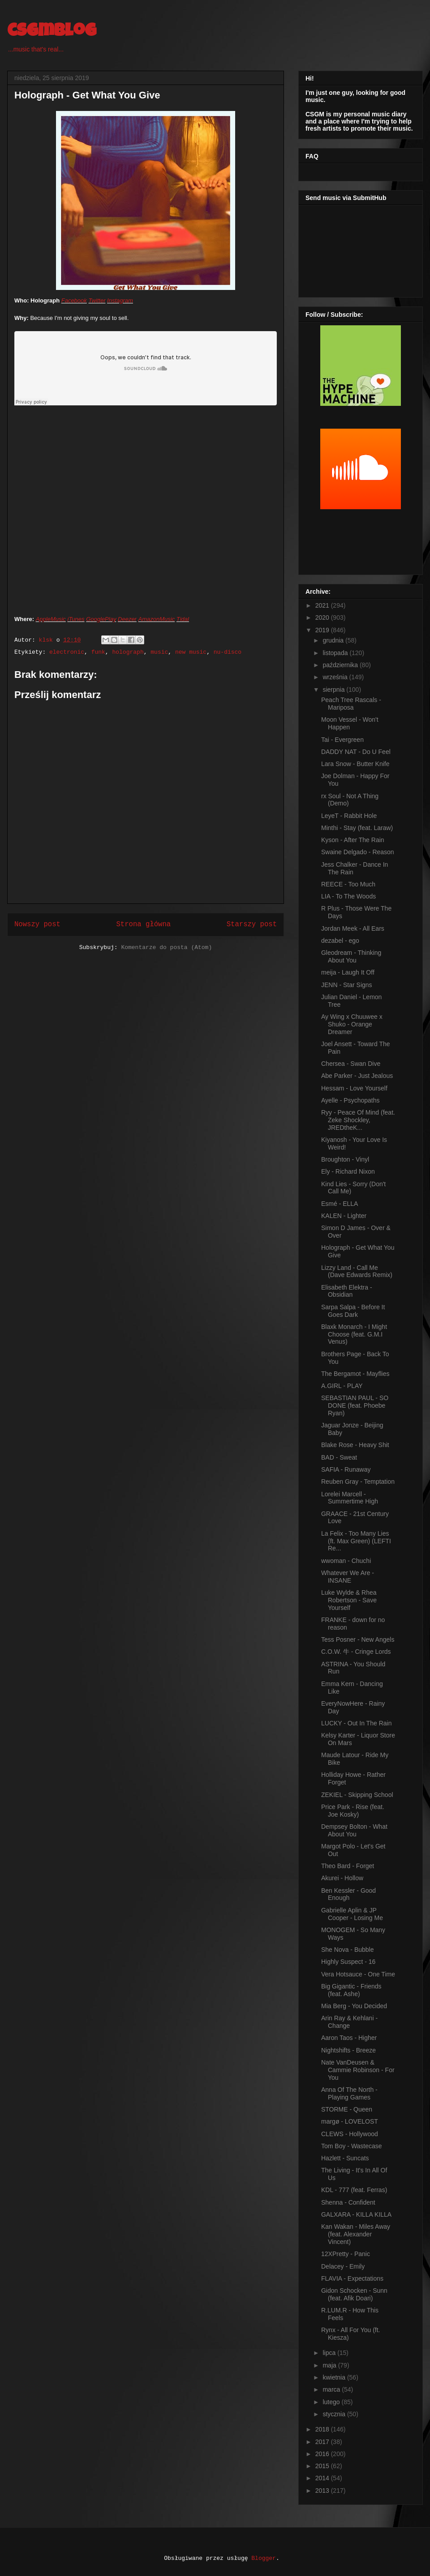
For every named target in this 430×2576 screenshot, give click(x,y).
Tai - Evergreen (342, 739)
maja (330, 2365)
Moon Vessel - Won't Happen (349, 723)
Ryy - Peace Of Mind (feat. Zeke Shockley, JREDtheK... (358, 1120)
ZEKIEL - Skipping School (357, 1794)
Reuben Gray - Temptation (358, 1481)
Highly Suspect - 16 (348, 1961)
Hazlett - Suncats (345, 2158)
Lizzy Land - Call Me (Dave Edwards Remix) (356, 1271)
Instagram (120, 300)
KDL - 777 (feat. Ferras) (354, 2189)
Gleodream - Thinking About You (351, 956)
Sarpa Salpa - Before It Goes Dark (353, 1310)
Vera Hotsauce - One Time (358, 1974)
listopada (335, 652)
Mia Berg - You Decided (354, 2006)
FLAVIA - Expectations (352, 2278)
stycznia (334, 2414)
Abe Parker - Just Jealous (357, 1075)
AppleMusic (51, 619)
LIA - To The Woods (348, 896)
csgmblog (51, 32)
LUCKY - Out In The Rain (356, 1723)
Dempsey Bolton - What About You (354, 1830)
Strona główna (143, 924)
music (159, 652)
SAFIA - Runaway (346, 1469)
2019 (323, 630)
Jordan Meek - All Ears (352, 928)
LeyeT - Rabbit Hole (349, 815)
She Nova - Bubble (347, 1949)
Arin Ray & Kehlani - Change (349, 2021)
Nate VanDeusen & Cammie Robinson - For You (358, 2070)
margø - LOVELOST (349, 2121)
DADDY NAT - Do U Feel (356, 751)
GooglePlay (101, 619)
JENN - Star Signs (346, 984)
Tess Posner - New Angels (357, 1639)
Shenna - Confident (348, 2202)
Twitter (96, 300)
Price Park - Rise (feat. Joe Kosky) (352, 1810)
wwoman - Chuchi (346, 1560)
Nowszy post (37, 924)
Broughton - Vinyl (345, 1159)
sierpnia (334, 689)
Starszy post (252, 924)
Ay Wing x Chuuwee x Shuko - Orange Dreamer (352, 1024)
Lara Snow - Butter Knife (355, 763)
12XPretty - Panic (345, 2253)
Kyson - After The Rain (352, 839)
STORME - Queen (346, 2109)
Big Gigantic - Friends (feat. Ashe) (351, 1990)
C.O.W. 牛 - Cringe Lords (356, 1651)
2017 (323, 2441)
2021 (323, 605)
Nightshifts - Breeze (348, 2050)
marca (332, 2389)
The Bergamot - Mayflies (355, 1373)
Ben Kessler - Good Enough (348, 1894)
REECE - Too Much (348, 884)
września (335, 677)
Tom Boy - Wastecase (351, 2146)
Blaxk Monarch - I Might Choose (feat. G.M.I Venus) (354, 1334)
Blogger (263, 2558)
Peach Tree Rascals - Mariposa (351, 703)
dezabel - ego (340, 940)
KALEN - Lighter (343, 1215)
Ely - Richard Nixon (348, 1171)
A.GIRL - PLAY (342, 1385)
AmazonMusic (156, 619)
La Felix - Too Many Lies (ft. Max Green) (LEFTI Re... (356, 1541)
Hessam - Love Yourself (354, 1088)
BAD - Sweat (339, 1457)
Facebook (74, 300)
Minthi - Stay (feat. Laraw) (357, 827)
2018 (323, 2429)
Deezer (127, 619)
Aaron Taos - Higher (349, 2037)
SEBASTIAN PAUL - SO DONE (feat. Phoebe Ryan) (354, 1405)
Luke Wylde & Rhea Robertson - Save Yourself (349, 1600)
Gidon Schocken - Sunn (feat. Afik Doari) (354, 2294)
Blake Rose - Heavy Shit (355, 1444)
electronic (66, 652)
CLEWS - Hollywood (349, 2133)
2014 (323, 2478)
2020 (323, 617)
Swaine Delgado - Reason (357, 852)
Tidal (182, 619)
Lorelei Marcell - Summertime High (349, 1497)
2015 (323, 2466)
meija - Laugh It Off (347, 972)
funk (98, 652)
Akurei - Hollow (342, 1878)
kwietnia (334, 2377)
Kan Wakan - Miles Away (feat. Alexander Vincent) (355, 2234)
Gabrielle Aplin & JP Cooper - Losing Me (352, 1914)
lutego (331, 2402)
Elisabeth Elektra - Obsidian (346, 1291)
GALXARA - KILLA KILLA (356, 2214)
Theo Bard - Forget (347, 1865)
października (341, 664)
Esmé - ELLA (339, 1203)
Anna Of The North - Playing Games (349, 2093)
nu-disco (227, 652)
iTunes (76, 619)
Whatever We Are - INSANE (347, 1576)
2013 (323, 2490)
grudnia (333, 640)
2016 (323, 2453)
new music (190, 652)
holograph (127, 652)
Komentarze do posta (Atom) (166, 947)
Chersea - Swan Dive (350, 1063)
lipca (329, 2352)
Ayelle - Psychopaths (350, 1100)
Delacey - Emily (343, 2266)
